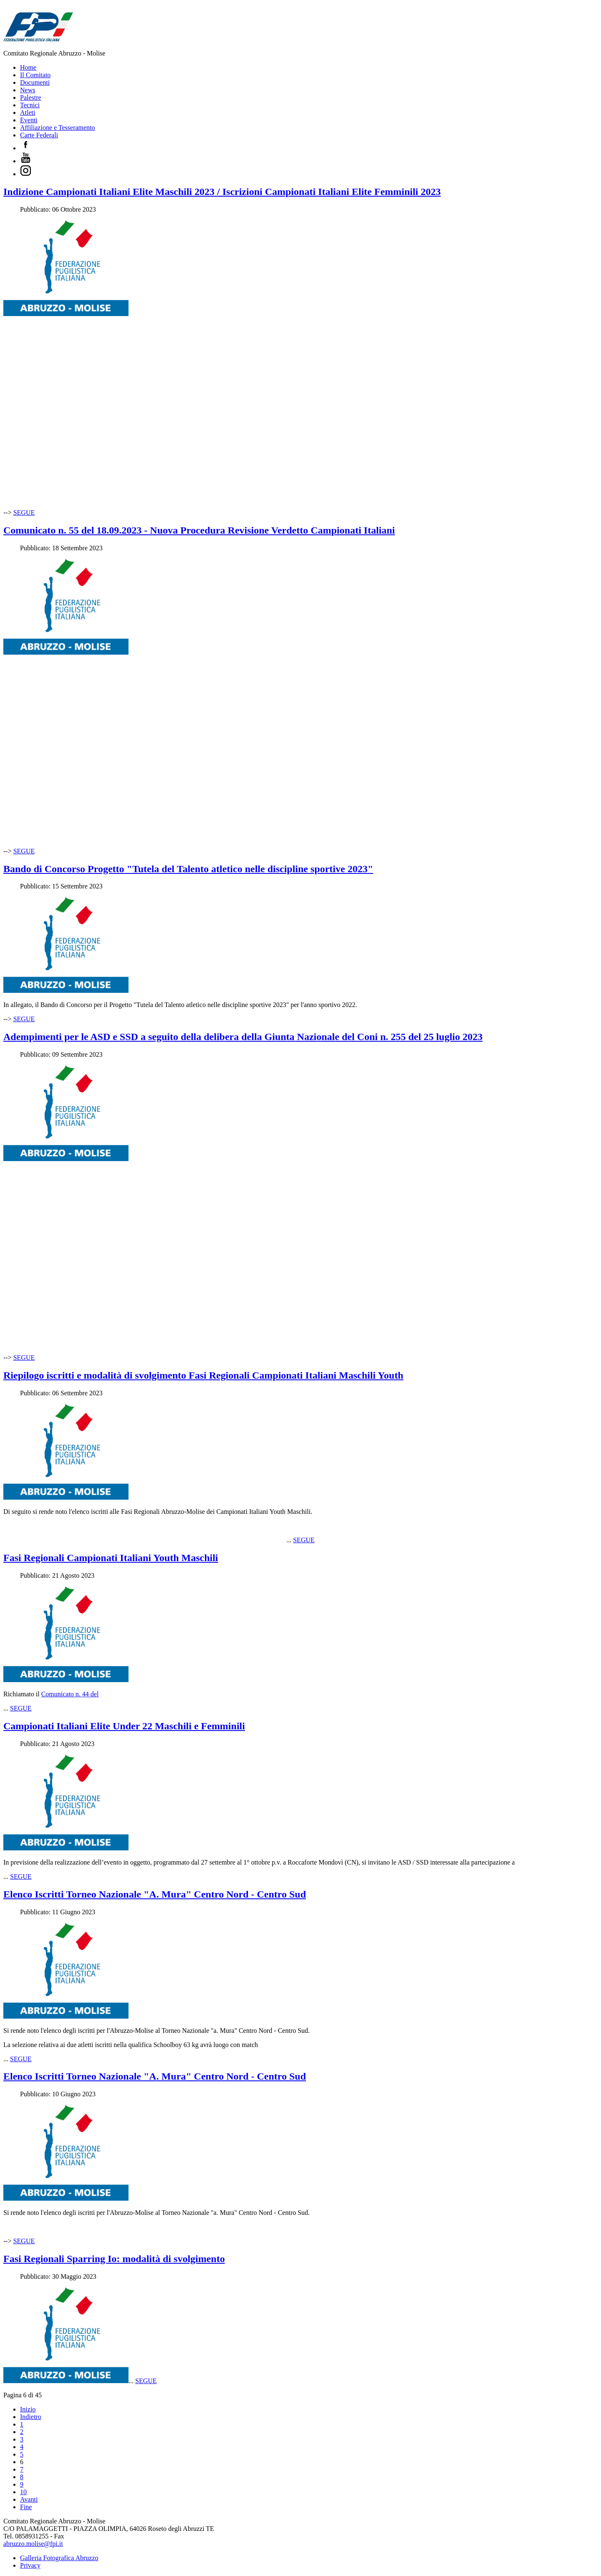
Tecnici (30, 105)
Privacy (30, 2565)
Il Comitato (35, 74)
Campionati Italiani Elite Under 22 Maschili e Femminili (124, 1726)
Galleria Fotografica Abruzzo (59, 2557)
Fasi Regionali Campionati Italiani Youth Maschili (110, 1557)
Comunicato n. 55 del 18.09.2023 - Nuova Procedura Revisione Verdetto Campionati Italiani (199, 530)
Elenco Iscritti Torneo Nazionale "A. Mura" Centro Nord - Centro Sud (154, 1894)
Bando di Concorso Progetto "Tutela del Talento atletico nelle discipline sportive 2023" (188, 868)
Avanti (29, 2499)
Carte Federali (39, 135)
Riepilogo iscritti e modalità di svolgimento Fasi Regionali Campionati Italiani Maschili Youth (203, 1375)
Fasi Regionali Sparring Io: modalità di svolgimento (114, 2258)
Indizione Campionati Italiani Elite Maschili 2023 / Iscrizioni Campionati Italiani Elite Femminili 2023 (222, 191)
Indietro (30, 2416)
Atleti (27, 112)
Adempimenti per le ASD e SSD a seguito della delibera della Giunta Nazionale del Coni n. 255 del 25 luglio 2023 (242, 1036)
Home (28, 67)
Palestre (30, 97)
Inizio (27, 2409)
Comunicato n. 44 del (70, 1694)
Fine (26, 2506)
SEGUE (24, 512)
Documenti (35, 82)
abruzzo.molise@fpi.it (33, 2543)
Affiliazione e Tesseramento (57, 127)
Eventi (29, 120)
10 (23, 2491)
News (27, 90)
